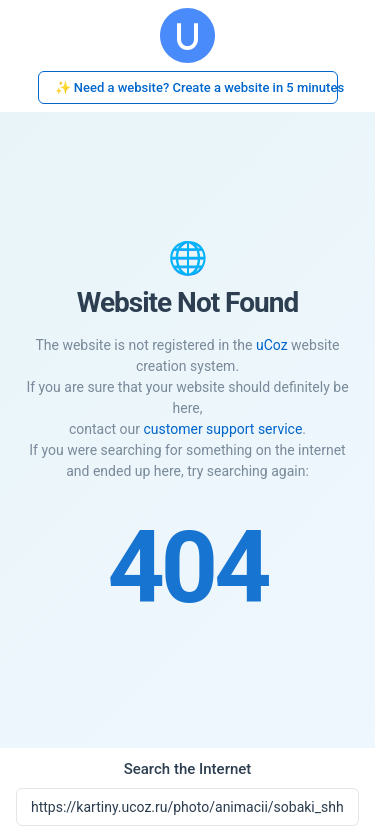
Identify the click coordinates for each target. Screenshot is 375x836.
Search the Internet (188, 769)
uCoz (272, 345)
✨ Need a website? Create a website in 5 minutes (196, 87)
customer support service (222, 429)
